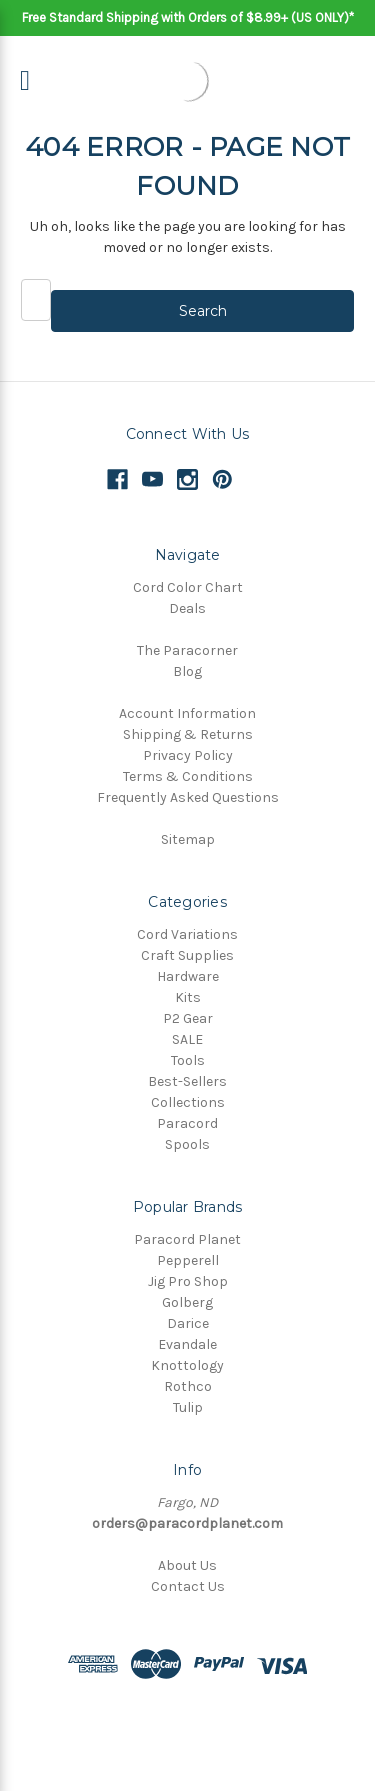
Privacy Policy (188, 755)
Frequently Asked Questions (188, 797)
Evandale (187, 1344)
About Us (187, 1565)
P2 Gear (188, 1018)
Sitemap (188, 839)
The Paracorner (187, 650)
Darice (188, 1323)
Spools (187, 1144)
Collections (188, 1102)
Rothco (188, 1386)
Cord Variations (187, 934)
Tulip (188, 1407)
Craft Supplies (187, 955)
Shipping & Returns (188, 734)
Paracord (187, 1123)
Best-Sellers (187, 1081)
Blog (187, 671)
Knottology (187, 1365)
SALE (187, 1039)
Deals (187, 608)
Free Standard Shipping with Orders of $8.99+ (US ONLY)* (188, 17)
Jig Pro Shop (188, 1281)
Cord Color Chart (188, 587)
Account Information (187, 713)
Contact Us (188, 1586)
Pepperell (188, 1260)
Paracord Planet (187, 1239)
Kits (188, 997)
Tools (188, 1060)
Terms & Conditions (188, 776)
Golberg (187, 1302)
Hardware (188, 976)
